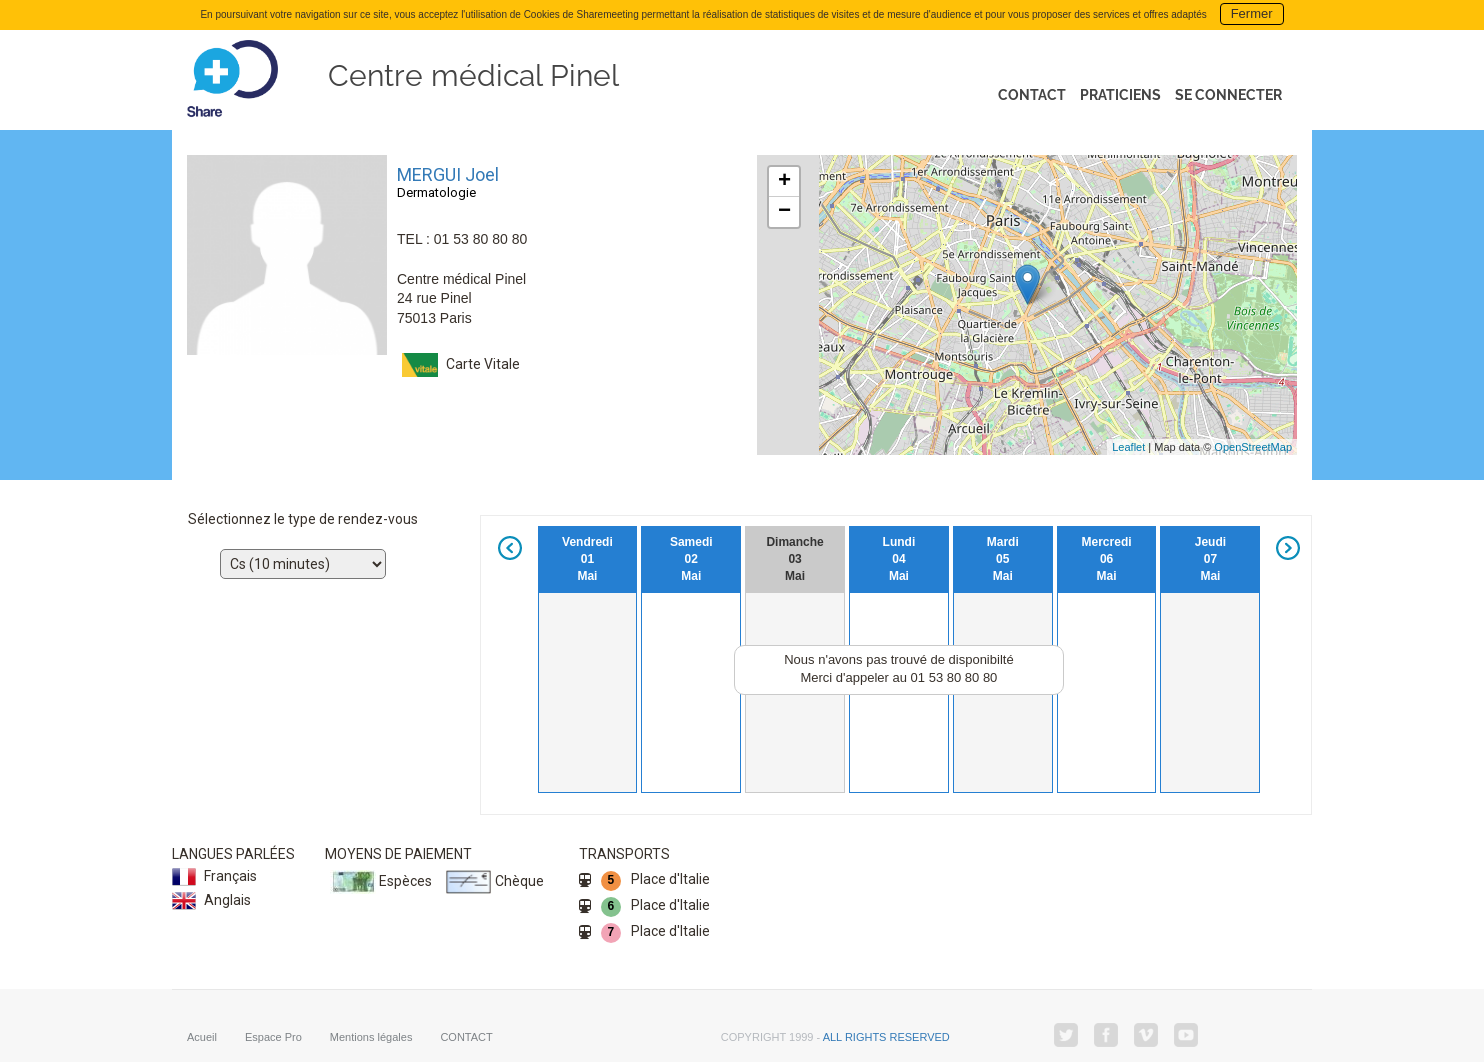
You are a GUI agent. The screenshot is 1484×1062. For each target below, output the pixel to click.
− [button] (784, 212)
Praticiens (1120, 95)
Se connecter (1228, 95)
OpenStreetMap (1253, 447)
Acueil (202, 1034)
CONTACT (466, 1034)
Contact (1032, 95)
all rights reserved (886, 1034)
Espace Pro (273, 1034)
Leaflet (1128, 447)
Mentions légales (371, 1034)
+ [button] (784, 182)
